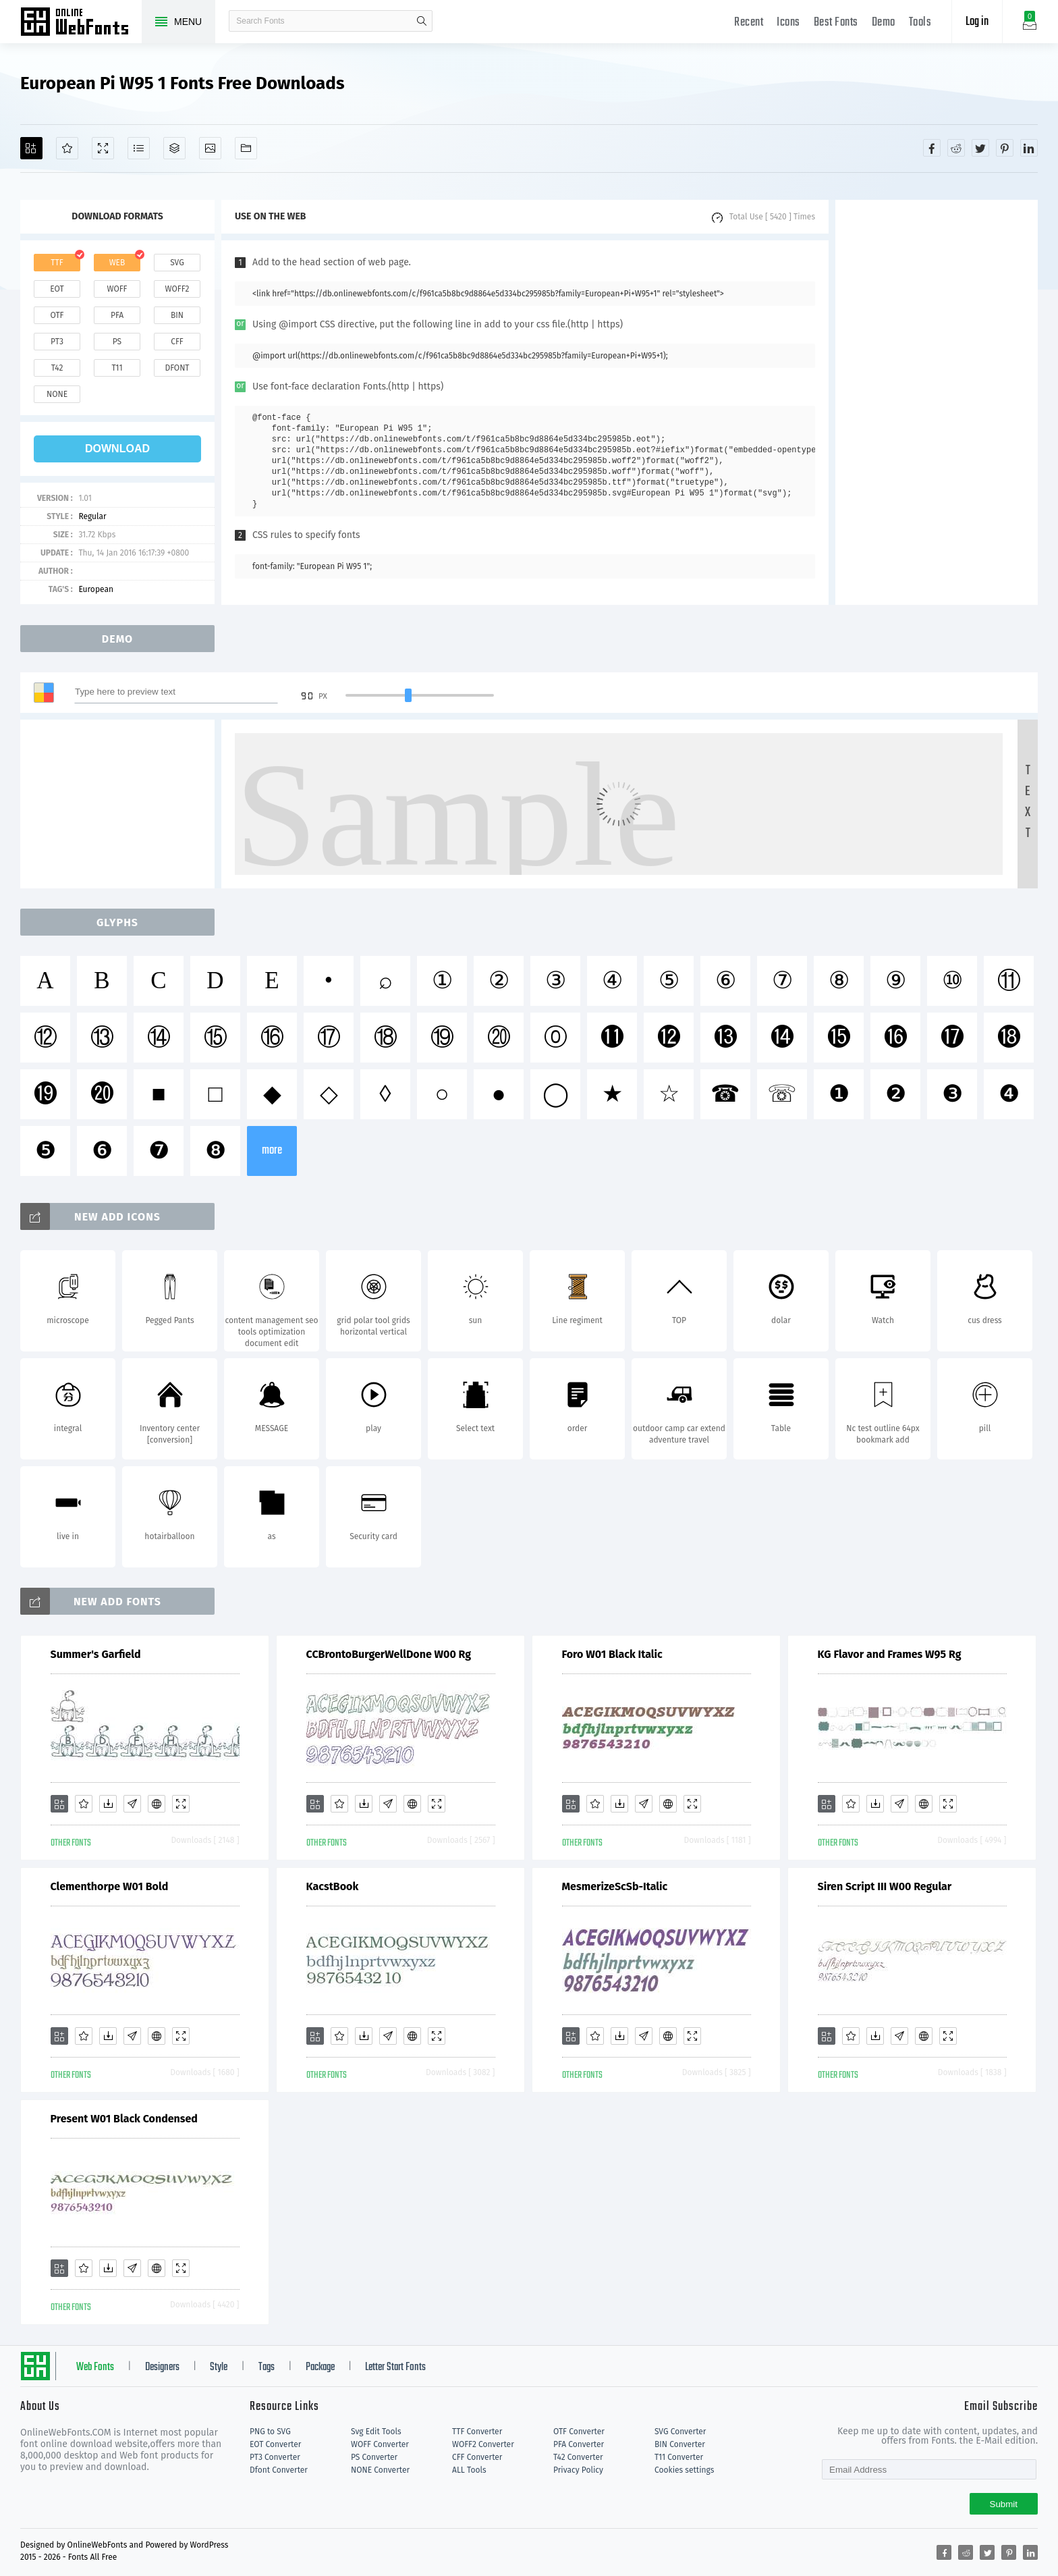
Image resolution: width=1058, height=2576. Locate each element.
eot (56, 289)
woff (117, 289)
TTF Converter (477, 2431)
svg (177, 262)
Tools (920, 22)
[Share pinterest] (1004, 148)
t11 (116, 368)
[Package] (174, 148)
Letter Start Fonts (395, 2367)
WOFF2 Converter (483, 2444)
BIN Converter (680, 2444)
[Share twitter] (980, 148)
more (272, 1150)
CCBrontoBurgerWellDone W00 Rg (389, 1654)
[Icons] (210, 148)
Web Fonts (95, 2367)
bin (177, 315)
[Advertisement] (936, 402)
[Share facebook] (932, 148)
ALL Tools (469, 2470)
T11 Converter (679, 2457)
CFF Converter (477, 2457)
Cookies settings (684, 2470)
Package (320, 2367)
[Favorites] (67, 148)
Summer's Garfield (96, 1654)
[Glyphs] (139, 148)
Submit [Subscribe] (1004, 2504)
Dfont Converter (279, 2470)
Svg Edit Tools (376, 2431)
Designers (162, 2367)
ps (117, 341)
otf (57, 315)
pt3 (57, 341)
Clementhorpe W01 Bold (110, 1886)
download (117, 448)
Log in (977, 22)
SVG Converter (680, 2431)
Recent (748, 22)
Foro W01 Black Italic (612, 1654)
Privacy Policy (578, 2470)
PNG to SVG (270, 2431)
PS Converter (374, 2457)
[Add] (31, 148)
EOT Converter (275, 2444)
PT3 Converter (275, 2457)
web (117, 262)
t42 (57, 368)
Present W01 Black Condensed (124, 2118)
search (422, 21)
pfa (117, 315)
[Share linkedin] (1029, 148)
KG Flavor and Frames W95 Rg (890, 1654)
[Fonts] (246, 148)
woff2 (177, 289)
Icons (788, 22)
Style (218, 2367)
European (95, 589)
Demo (883, 22)
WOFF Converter (380, 2444)
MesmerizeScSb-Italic (615, 1886)
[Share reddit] (956, 148)
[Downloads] (108, 1804)
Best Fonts (836, 22)
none (57, 394)
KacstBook (332, 1886)
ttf (57, 262)
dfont (177, 368)
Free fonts (81, 23)
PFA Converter (578, 2444)
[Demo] (103, 148)
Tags (266, 2367)
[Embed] (156, 1804)
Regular (92, 516)
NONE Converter (380, 2470)
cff (177, 341)
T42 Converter (578, 2457)
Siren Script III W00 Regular (885, 1886)
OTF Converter (579, 2431)
